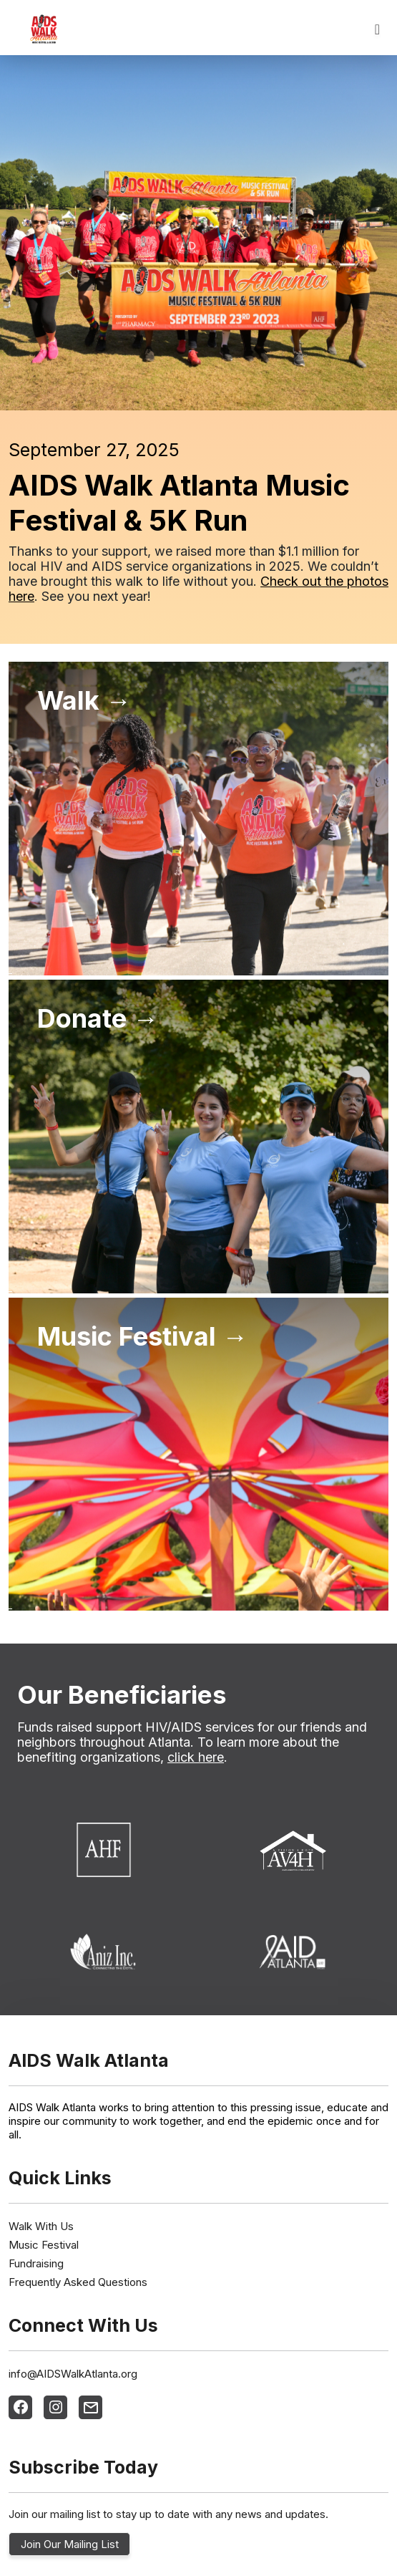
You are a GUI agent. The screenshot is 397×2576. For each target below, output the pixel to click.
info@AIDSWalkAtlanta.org (73, 2373)
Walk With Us (41, 2226)
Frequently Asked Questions (78, 2282)
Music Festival (44, 2245)
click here (195, 1757)
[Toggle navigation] (377, 29)
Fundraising (36, 2263)
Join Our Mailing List (70, 2544)
